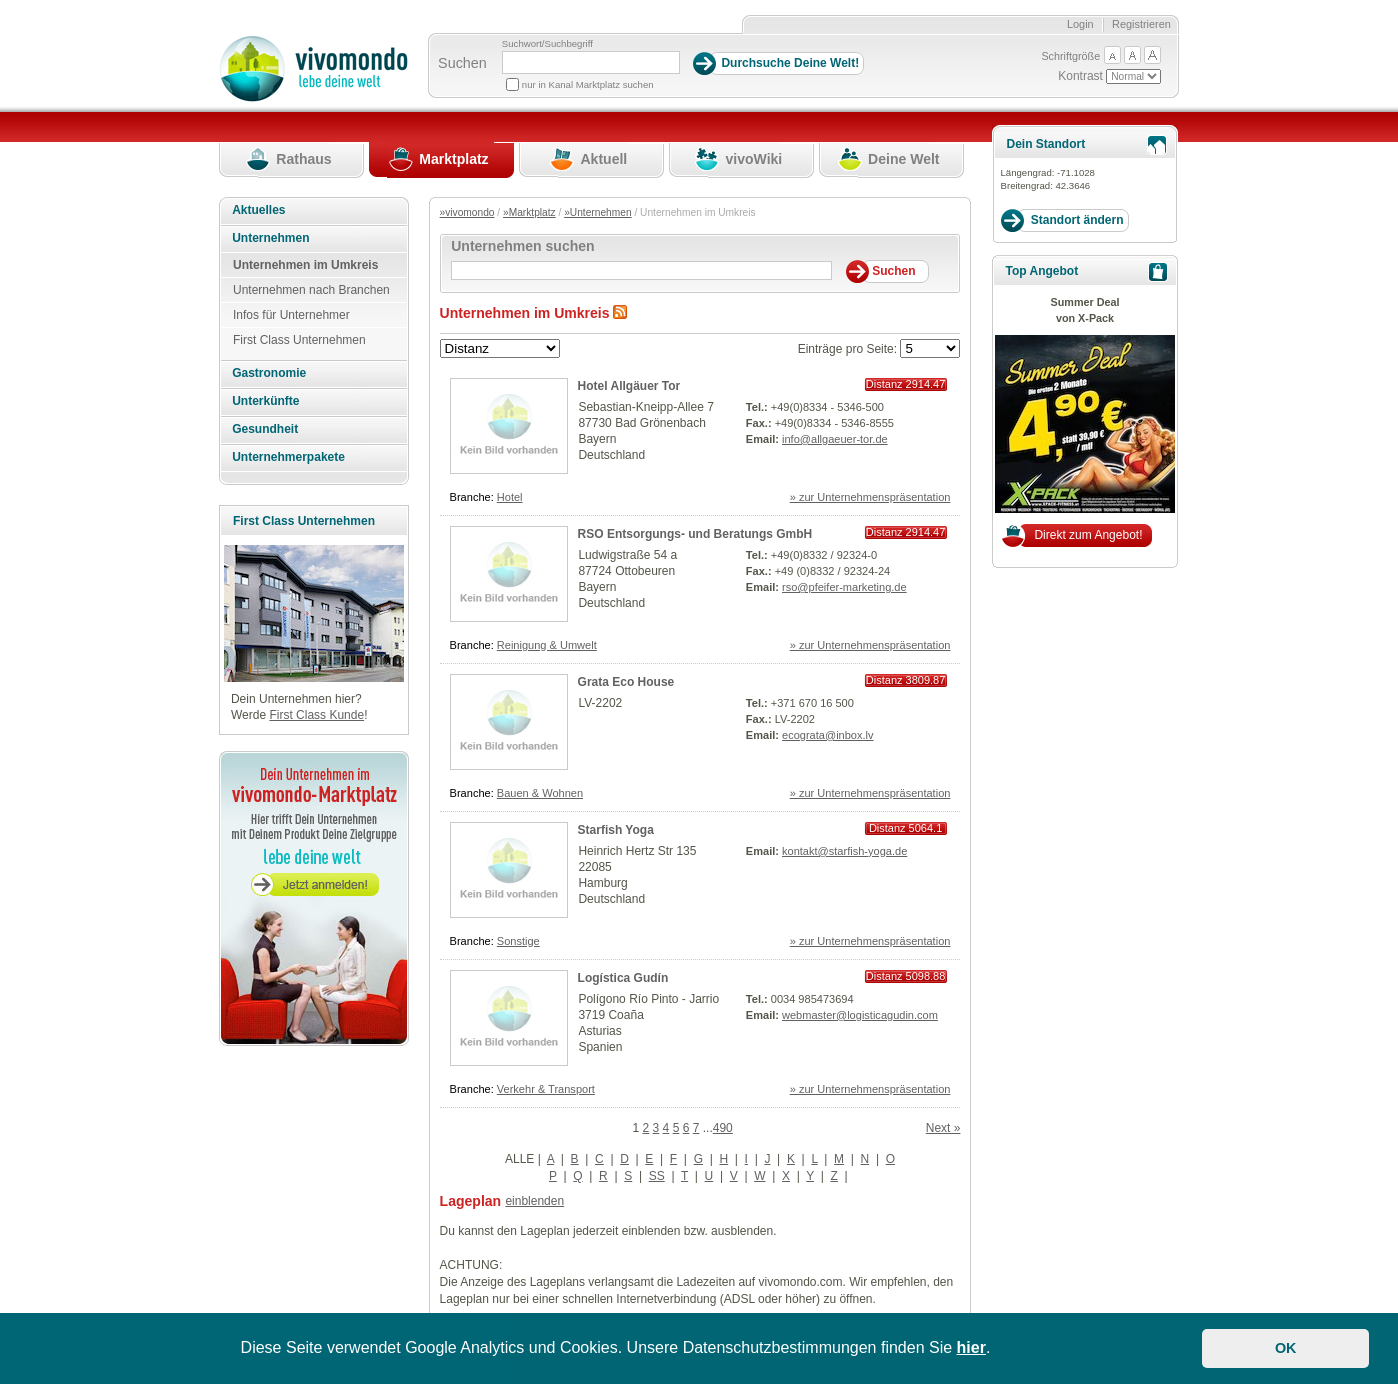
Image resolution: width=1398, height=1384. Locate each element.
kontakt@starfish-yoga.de (844, 851)
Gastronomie (269, 373)
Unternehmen (270, 238)
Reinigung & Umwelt (547, 645)
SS (657, 1176)
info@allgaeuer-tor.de (835, 439)
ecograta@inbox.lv (828, 735)
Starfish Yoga (616, 830)
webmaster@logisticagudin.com (860, 1015)
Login (1080, 24)
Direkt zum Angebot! (1088, 535)
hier (971, 1347)
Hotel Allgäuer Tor (629, 386)
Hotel (510, 497)
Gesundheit (265, 429)
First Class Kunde (316, 715)
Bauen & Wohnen (540, 793)
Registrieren (1141, 24)
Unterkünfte (265, 401)
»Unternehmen (597, 212)
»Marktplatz (529, 212)
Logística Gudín (623, 978)
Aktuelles (258, 210)
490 (723, 1128)
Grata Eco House (626, 682)
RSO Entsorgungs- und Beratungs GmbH (695, 534)
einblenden (534, 1201)
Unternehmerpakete (288, 457)
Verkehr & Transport (546, 1089)
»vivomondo (467, 212)
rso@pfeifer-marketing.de (844, 587)
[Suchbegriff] (591, 62)
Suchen (462, 63)
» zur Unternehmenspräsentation (870, 497)
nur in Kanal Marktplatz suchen (588, 84)
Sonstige (518, 941)
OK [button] (1286, 1348)
